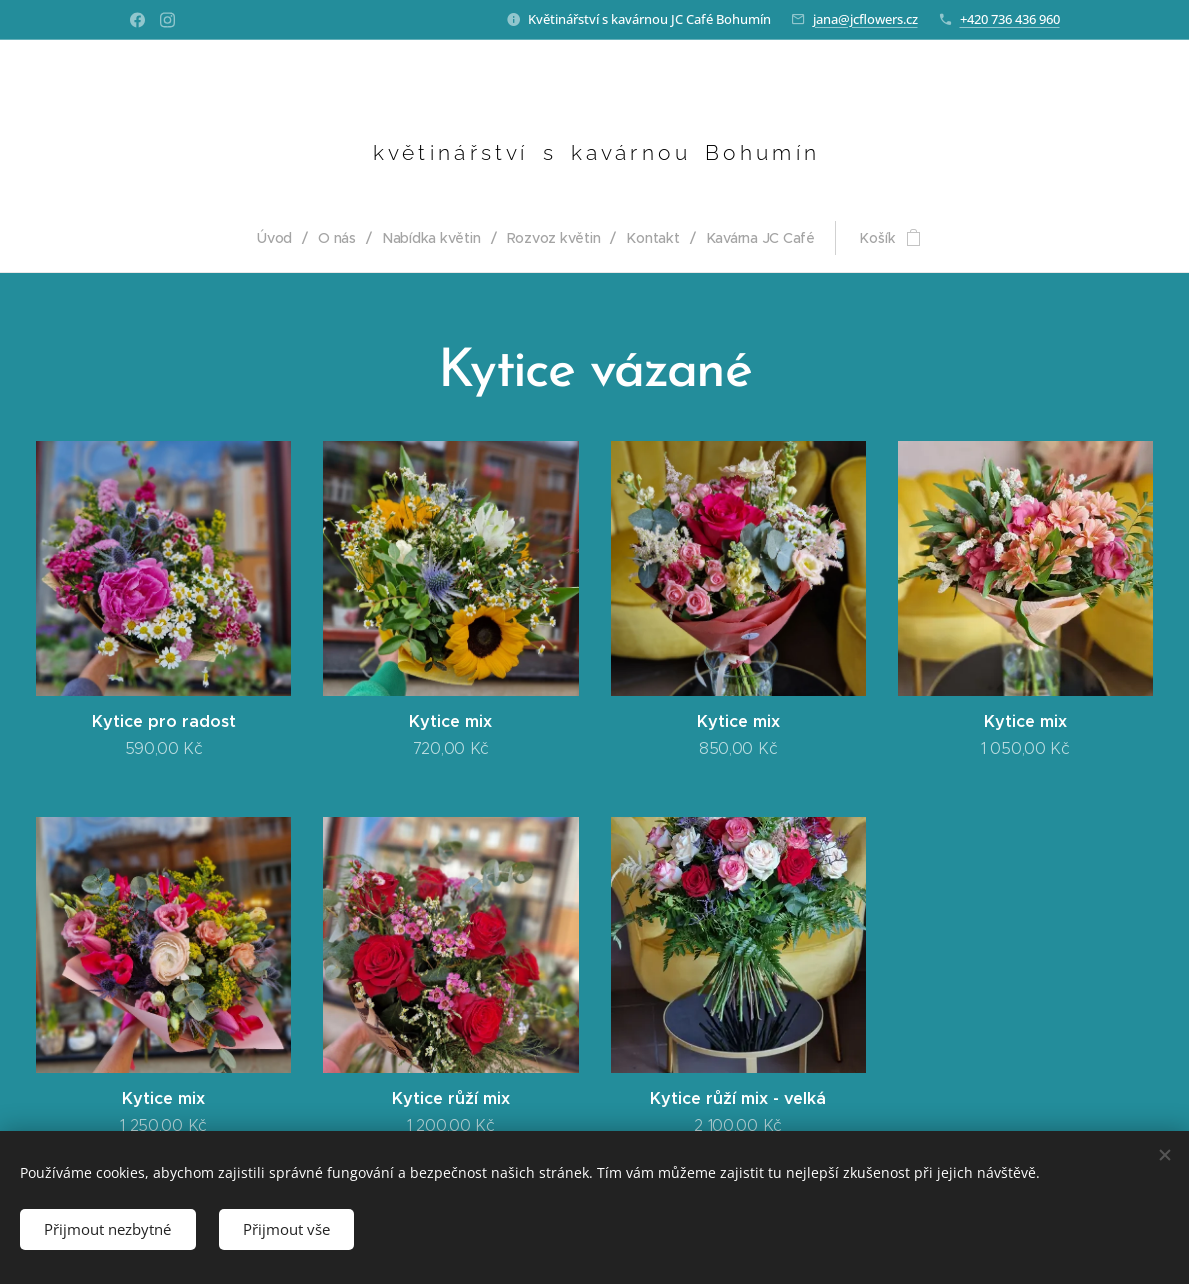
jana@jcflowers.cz (865, 19)
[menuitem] (280, 238)
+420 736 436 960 (1010, 19)
